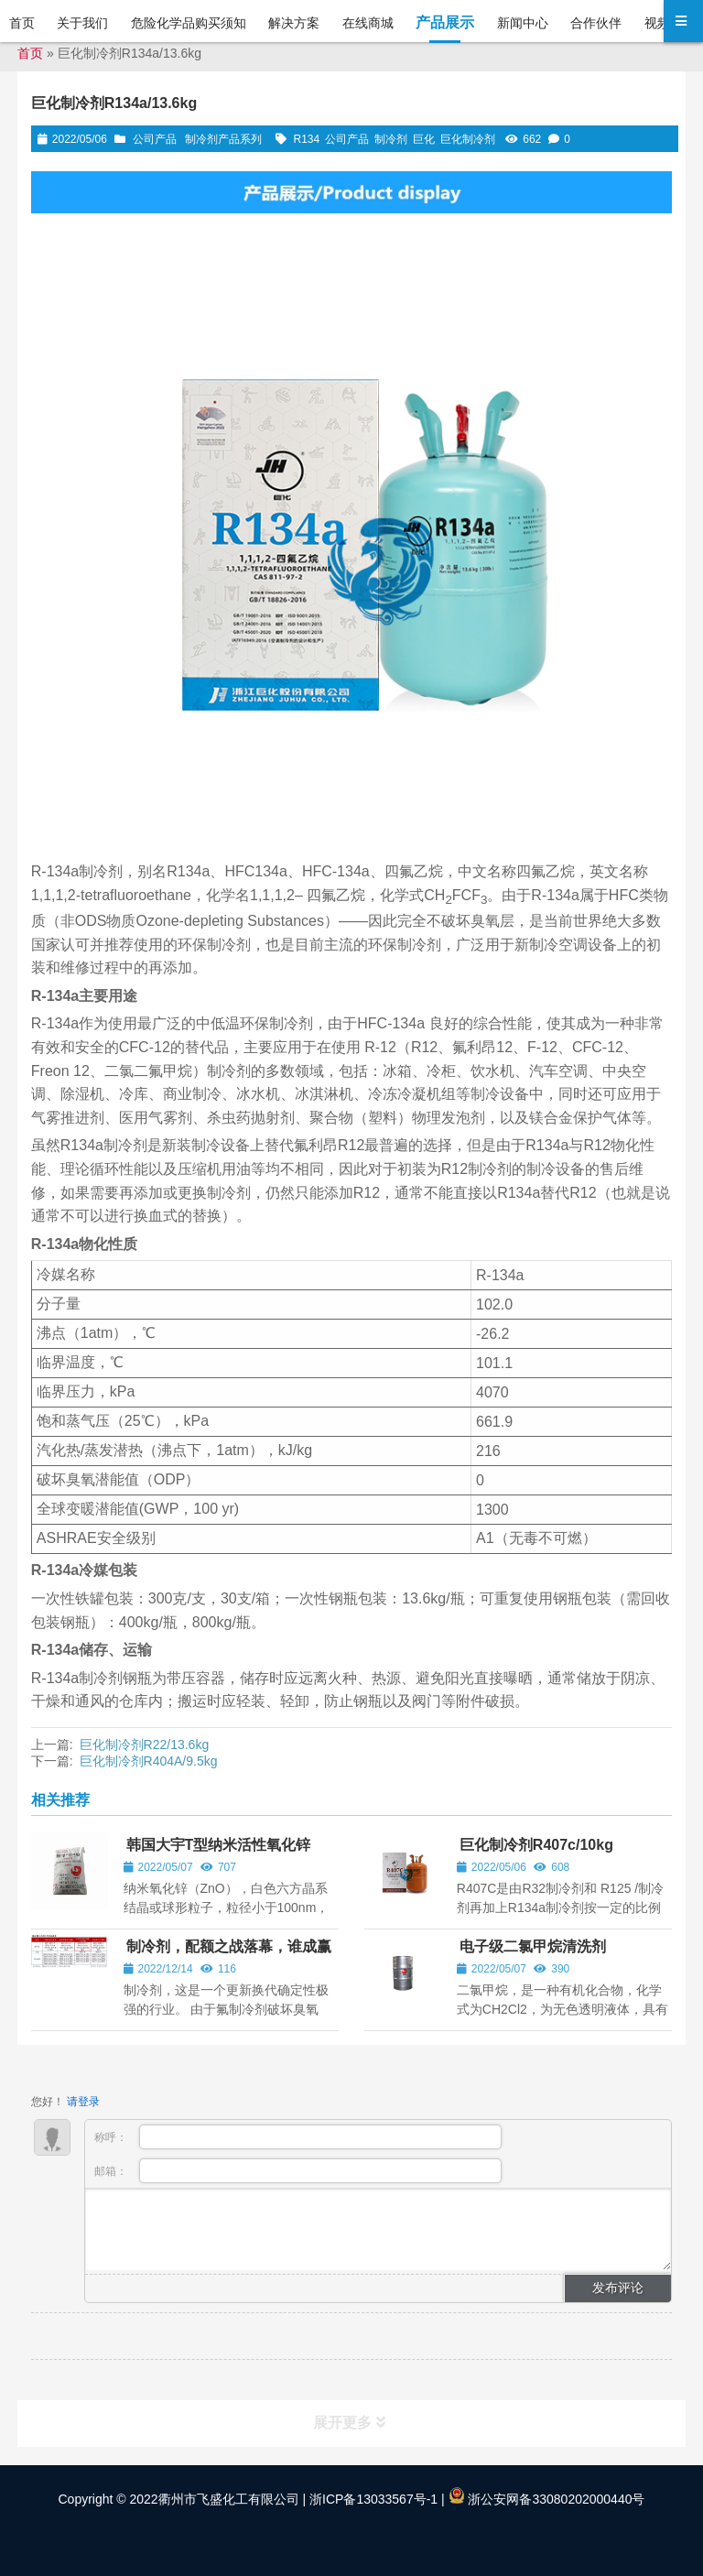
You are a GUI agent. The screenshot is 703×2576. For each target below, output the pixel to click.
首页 (30, 53)
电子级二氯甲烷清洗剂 (533, 1946)
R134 (307, 139)
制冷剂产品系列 (223, 139)
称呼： (298, 2137)
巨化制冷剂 (467, 139)
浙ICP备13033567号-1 (372, 2499)
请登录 (83, 2101)
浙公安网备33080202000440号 (547, 2499)
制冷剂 (390, 139)
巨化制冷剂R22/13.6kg (145, 1744)
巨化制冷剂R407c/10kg (536, 1845)
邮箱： (298, 2170)
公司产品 (155, 139)
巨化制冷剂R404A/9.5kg (149, 1761)
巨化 (424, 139)
